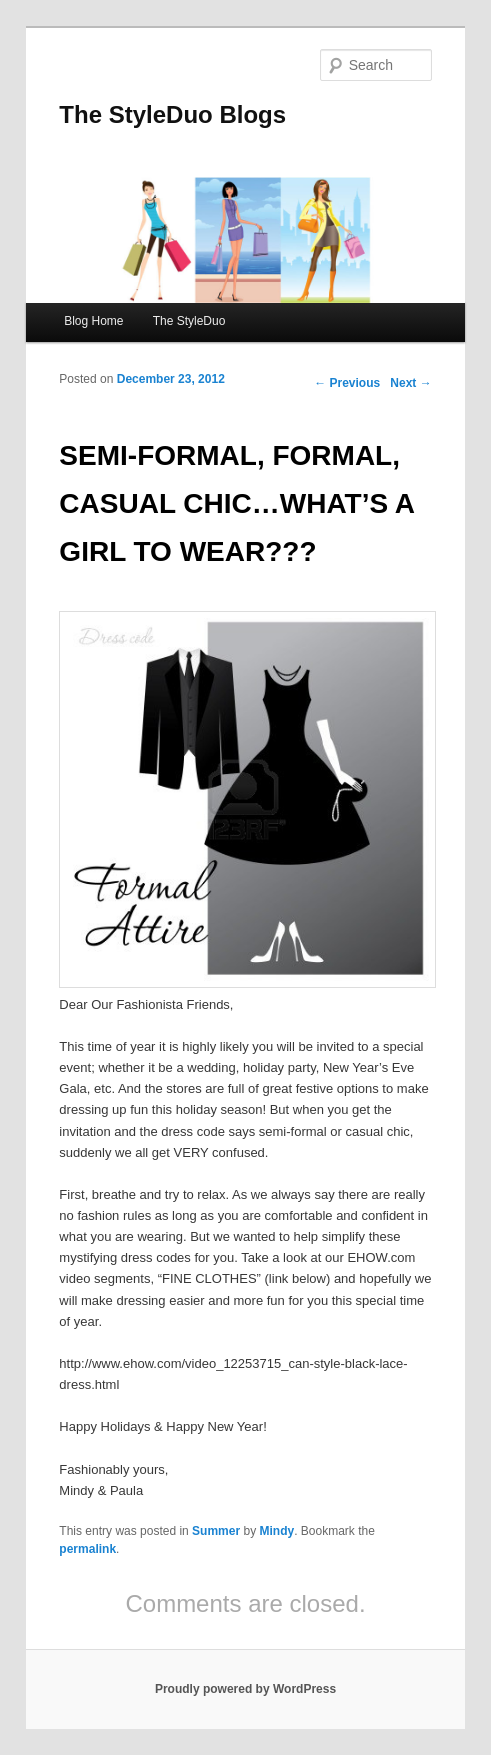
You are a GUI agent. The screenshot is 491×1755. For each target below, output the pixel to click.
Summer (216, 1531)
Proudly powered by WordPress (245, 1689)
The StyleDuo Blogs (172, 114)
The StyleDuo (189, 321)
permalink (87, 1549)
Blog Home (93, 321)
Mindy (276, 1531)
